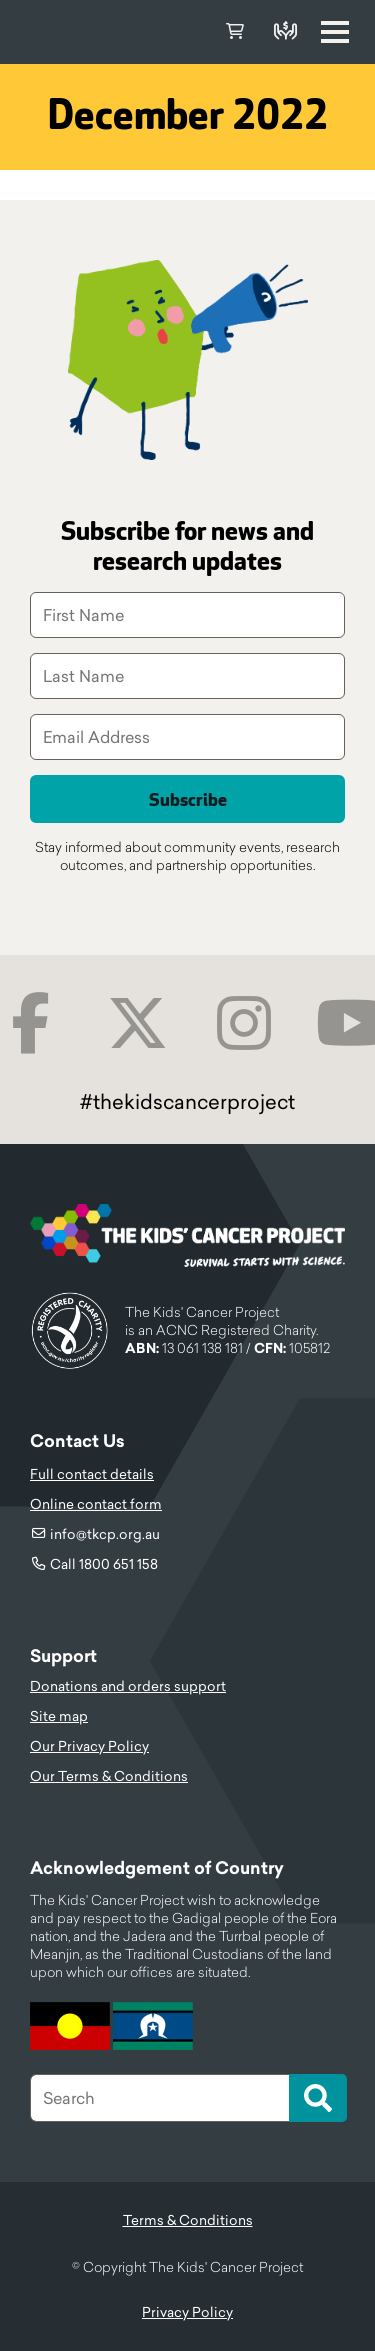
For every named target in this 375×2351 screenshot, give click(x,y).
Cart (235, 32)
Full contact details (92, 1474)
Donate (285, 32)
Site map (59, 1716)
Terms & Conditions (188, 2220)
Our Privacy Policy (89, 1746)
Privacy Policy (187, 2312)
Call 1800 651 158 (104, 1564)
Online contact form (96, 1504)
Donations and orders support (128, 1686)
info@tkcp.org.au (105, 1534)
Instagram (244, 1023)
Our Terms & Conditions (109, 1776)
